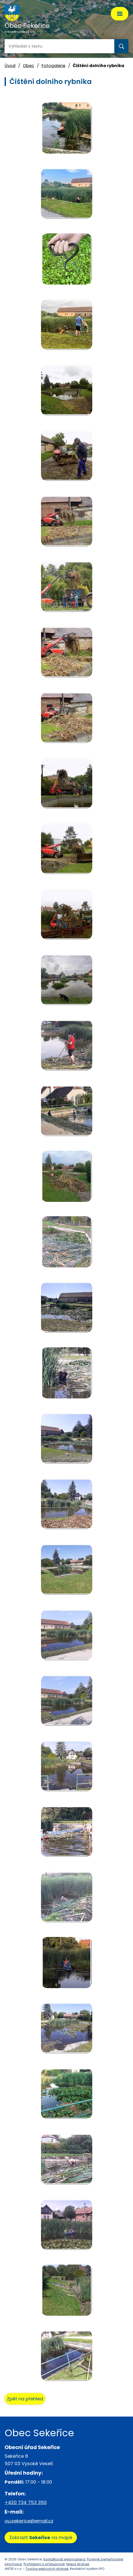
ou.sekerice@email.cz (29, 2521)
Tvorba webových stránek (47, 2569)
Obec (28, 66)
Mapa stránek (77, 2564)
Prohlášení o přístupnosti (44, 2564)
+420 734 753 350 (26, 2502)
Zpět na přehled (25, 2399)
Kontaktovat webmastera (64, 2559)
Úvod (10, 66)
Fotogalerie (53, 66)
